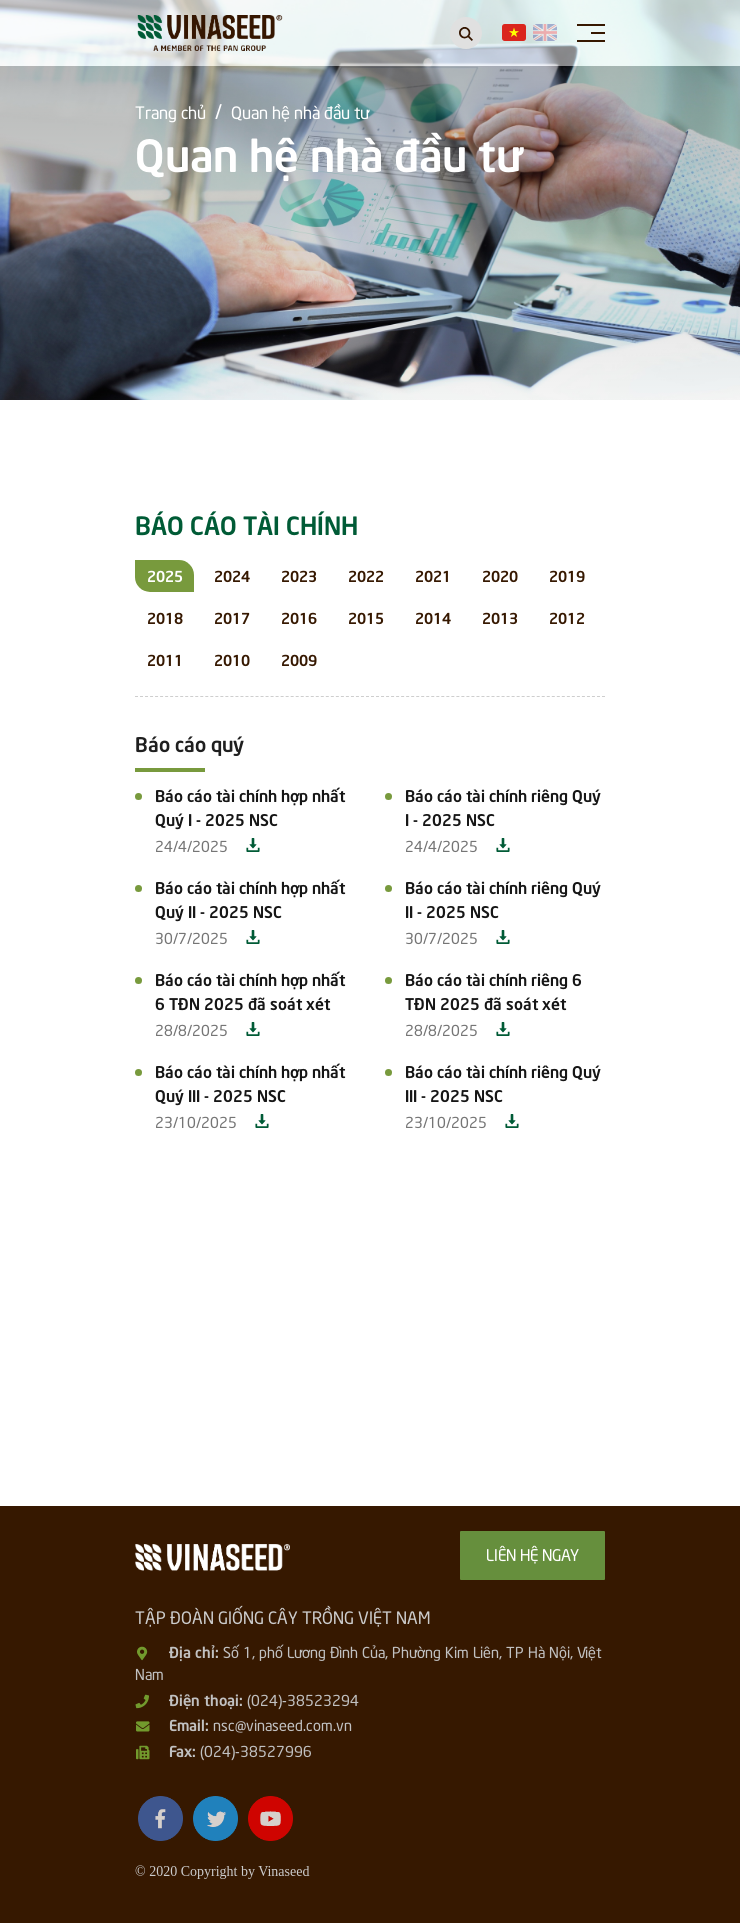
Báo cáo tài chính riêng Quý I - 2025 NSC (503, 806)
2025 (165, 574)
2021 (433, 574)
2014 (433, 616)
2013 (500, 616)
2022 (366, 574)
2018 (165, 616)
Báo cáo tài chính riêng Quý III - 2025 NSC (503, 1082)
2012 (567, 616)
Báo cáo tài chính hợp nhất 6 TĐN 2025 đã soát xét (250, 990)
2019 (567, 574)
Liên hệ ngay (532, 1553)
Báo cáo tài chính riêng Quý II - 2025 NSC (503, 898)
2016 (299, 616)
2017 (232, 616)
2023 (299, 574)
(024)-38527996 (256, 1750)
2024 (232, 574)
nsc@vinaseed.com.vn (282, 1724)
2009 (299, 658)
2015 (366, 616)
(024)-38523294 (303, 1699)
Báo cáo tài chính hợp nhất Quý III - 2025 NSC (250, 1082)
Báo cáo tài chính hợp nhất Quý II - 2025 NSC (250, 898)
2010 (232, 658)
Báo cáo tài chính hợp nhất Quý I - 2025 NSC (250, 806)
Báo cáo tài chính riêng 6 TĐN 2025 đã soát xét (493, 990)
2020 (500, 574)
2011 (165, 658)
